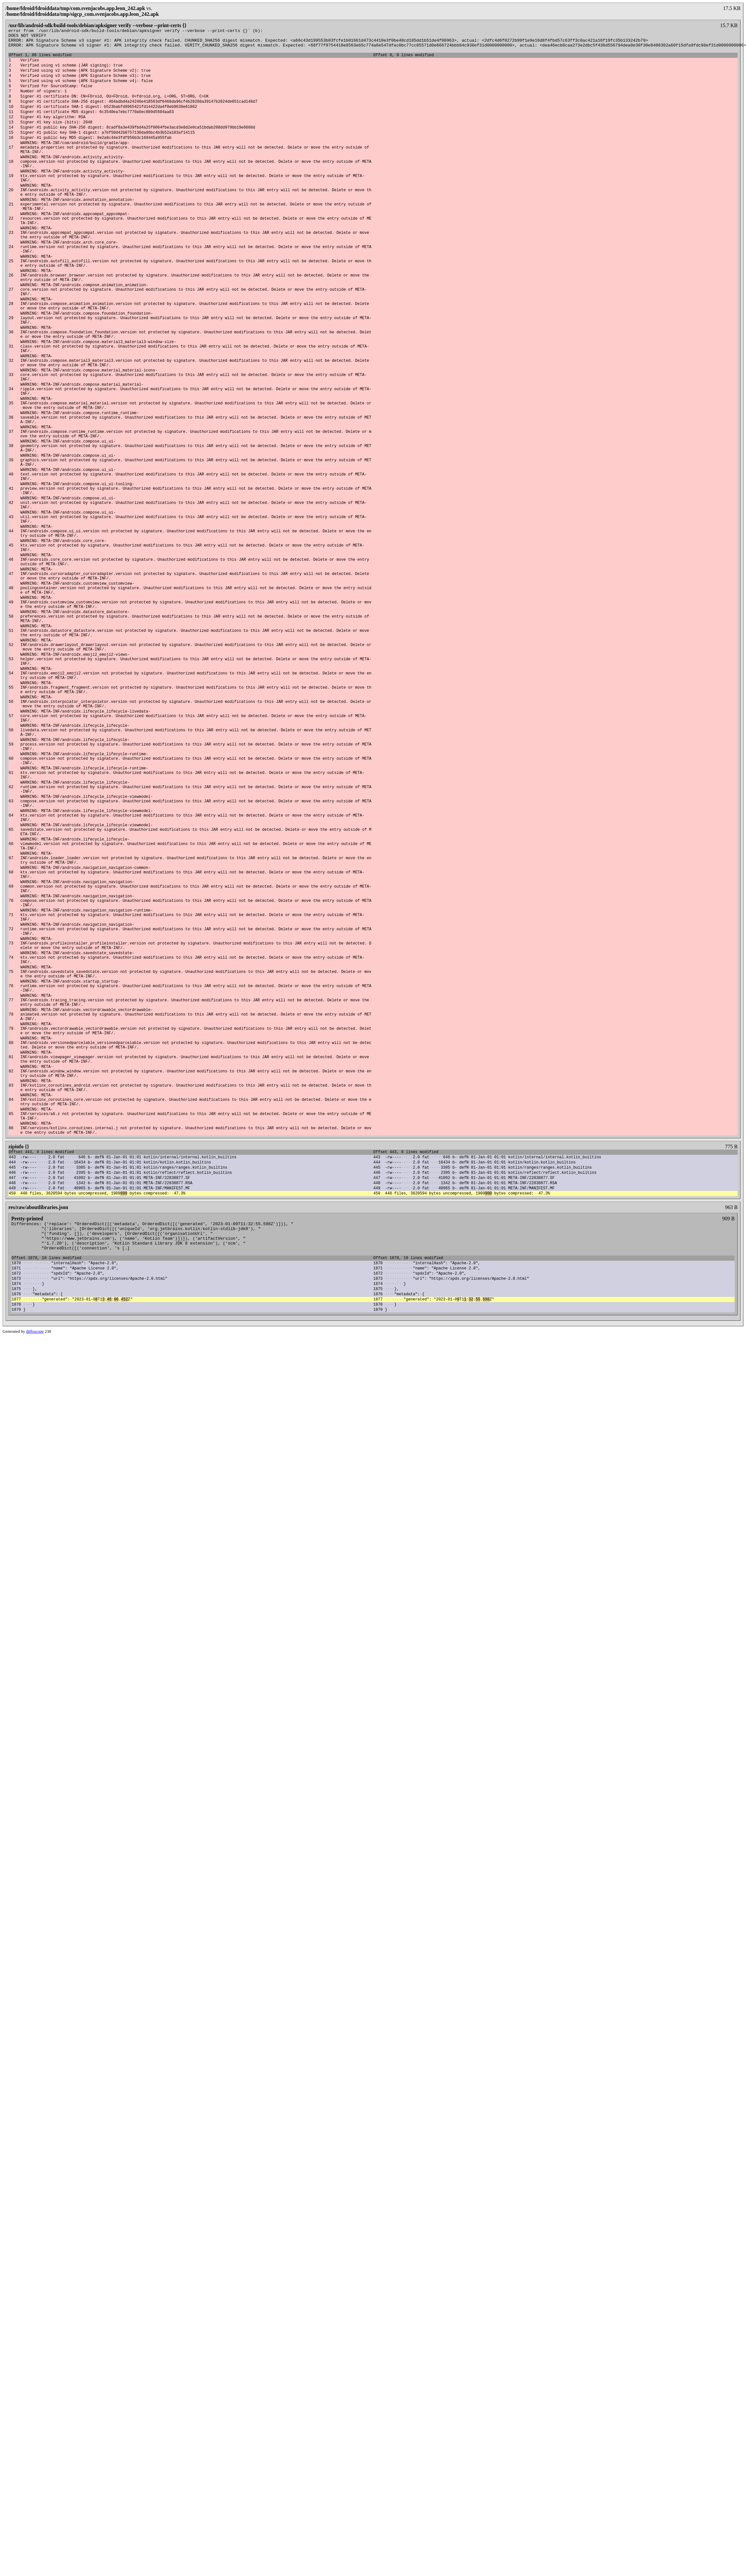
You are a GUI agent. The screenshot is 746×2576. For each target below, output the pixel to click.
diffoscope (35, 1582)
